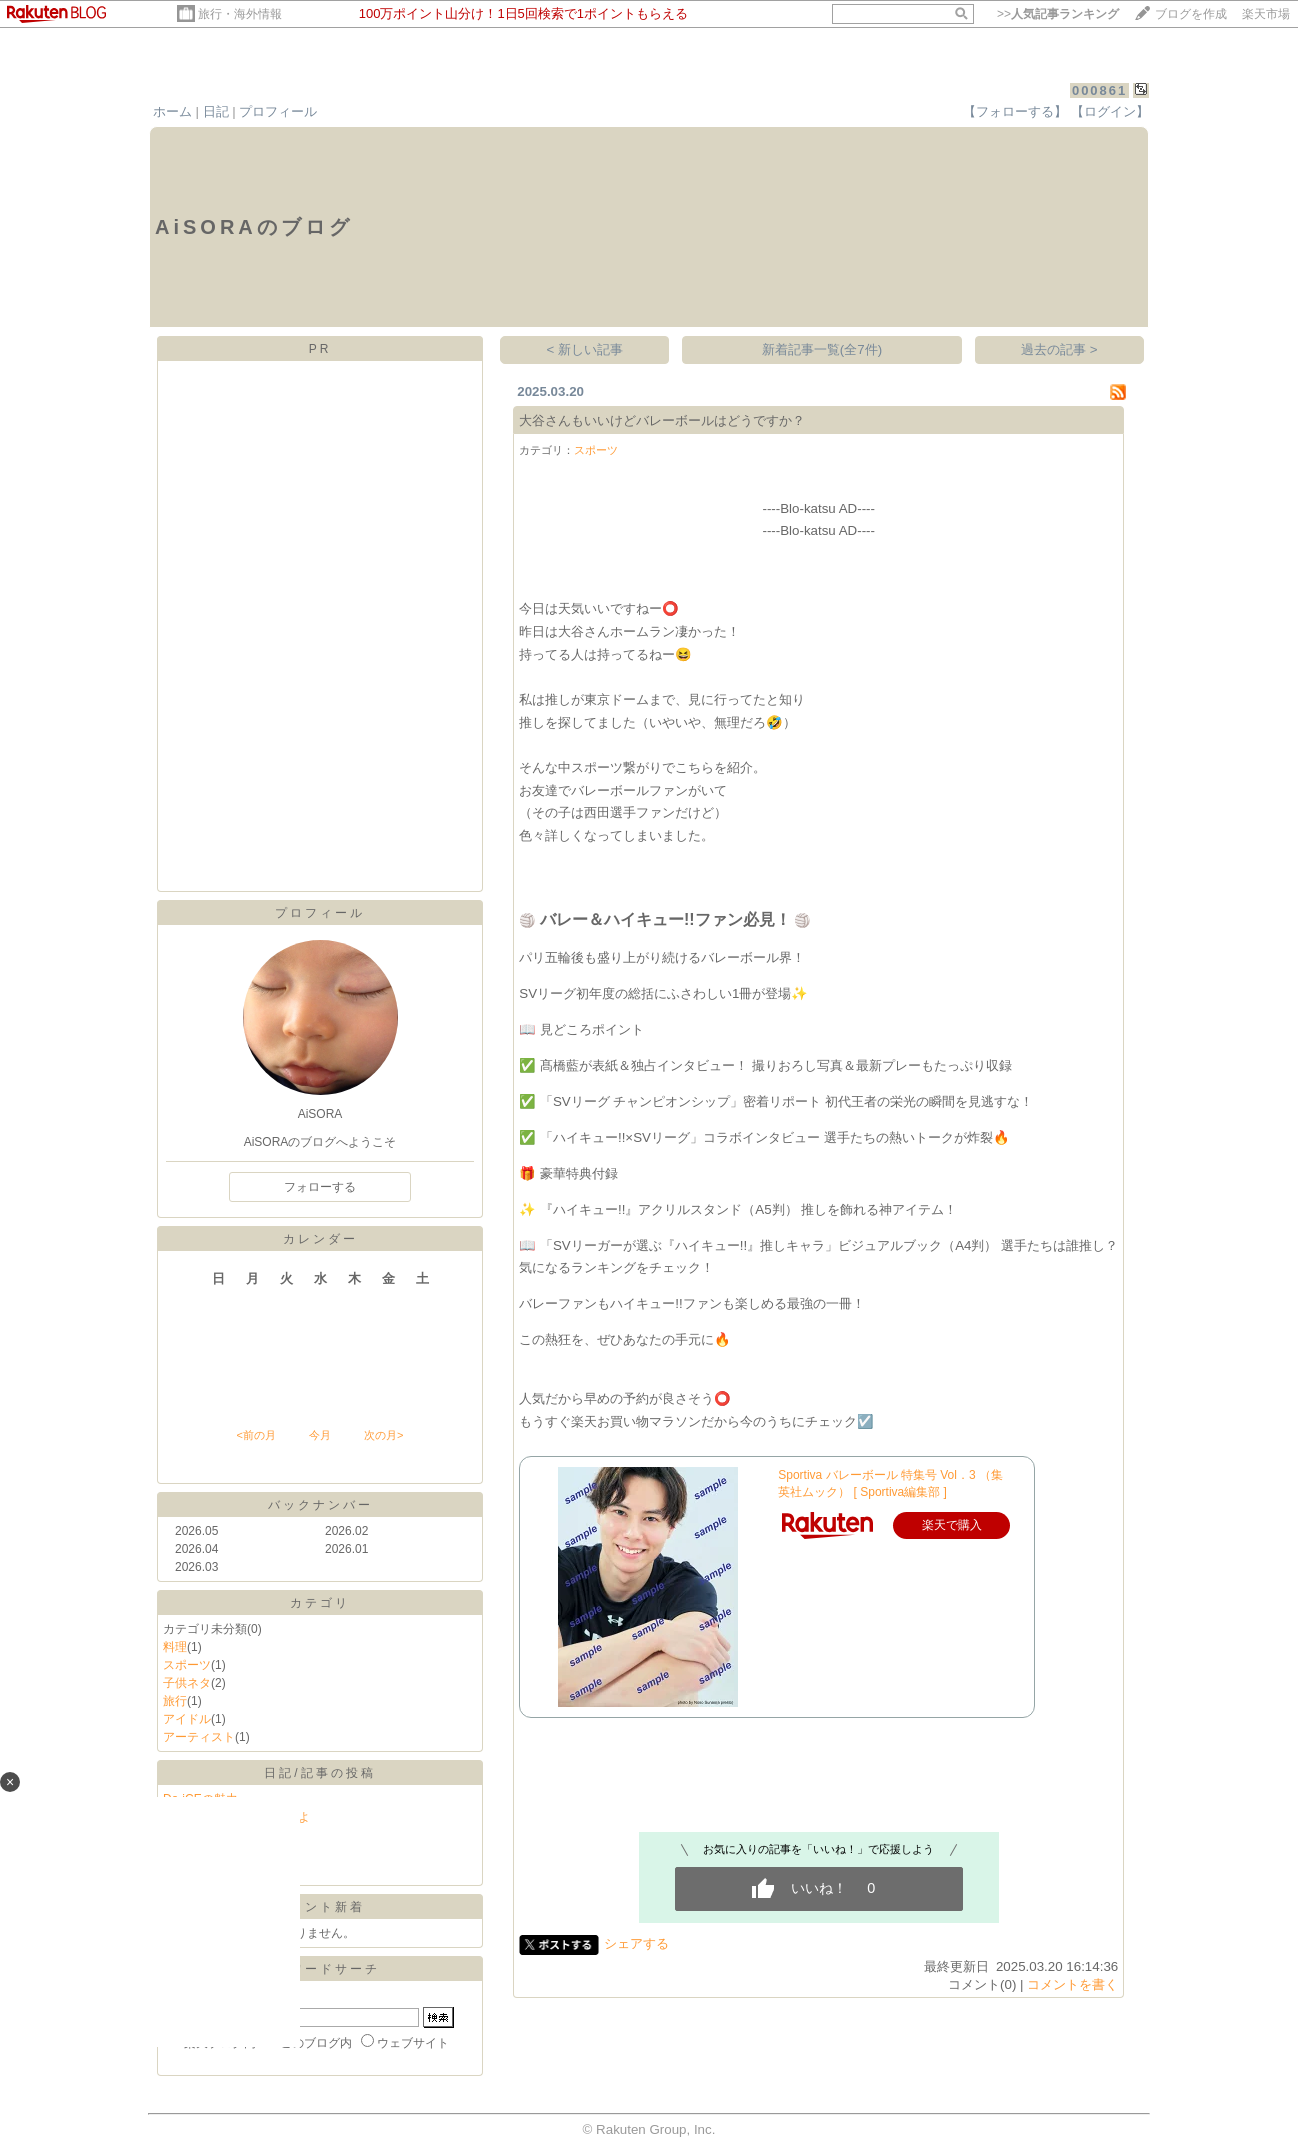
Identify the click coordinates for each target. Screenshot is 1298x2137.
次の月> (383, 1435)
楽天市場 (1266, 14)
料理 (175, 1647)
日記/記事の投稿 (319, 1773)
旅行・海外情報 (240, 14)
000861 (1099, 90)
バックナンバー (320, 1505)
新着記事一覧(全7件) (822, 349)
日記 (216, 111)
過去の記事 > (1059, 349)
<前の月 (255, 1435)
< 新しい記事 (585, 349)
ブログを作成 (1191, 14)
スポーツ (187, 1665)
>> (1058, 14)
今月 (320, 1435)
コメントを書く (1072, 1984)
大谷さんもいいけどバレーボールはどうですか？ (662, 420)
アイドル (187, 1719)
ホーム (172, 111)
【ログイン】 (1110, 111)
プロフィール (278, 111)
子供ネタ (187, 1683)
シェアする (636, 1943)
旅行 (175, 1701)
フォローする (320, 1187)
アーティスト (199, 1737)
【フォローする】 (1015, 111)
